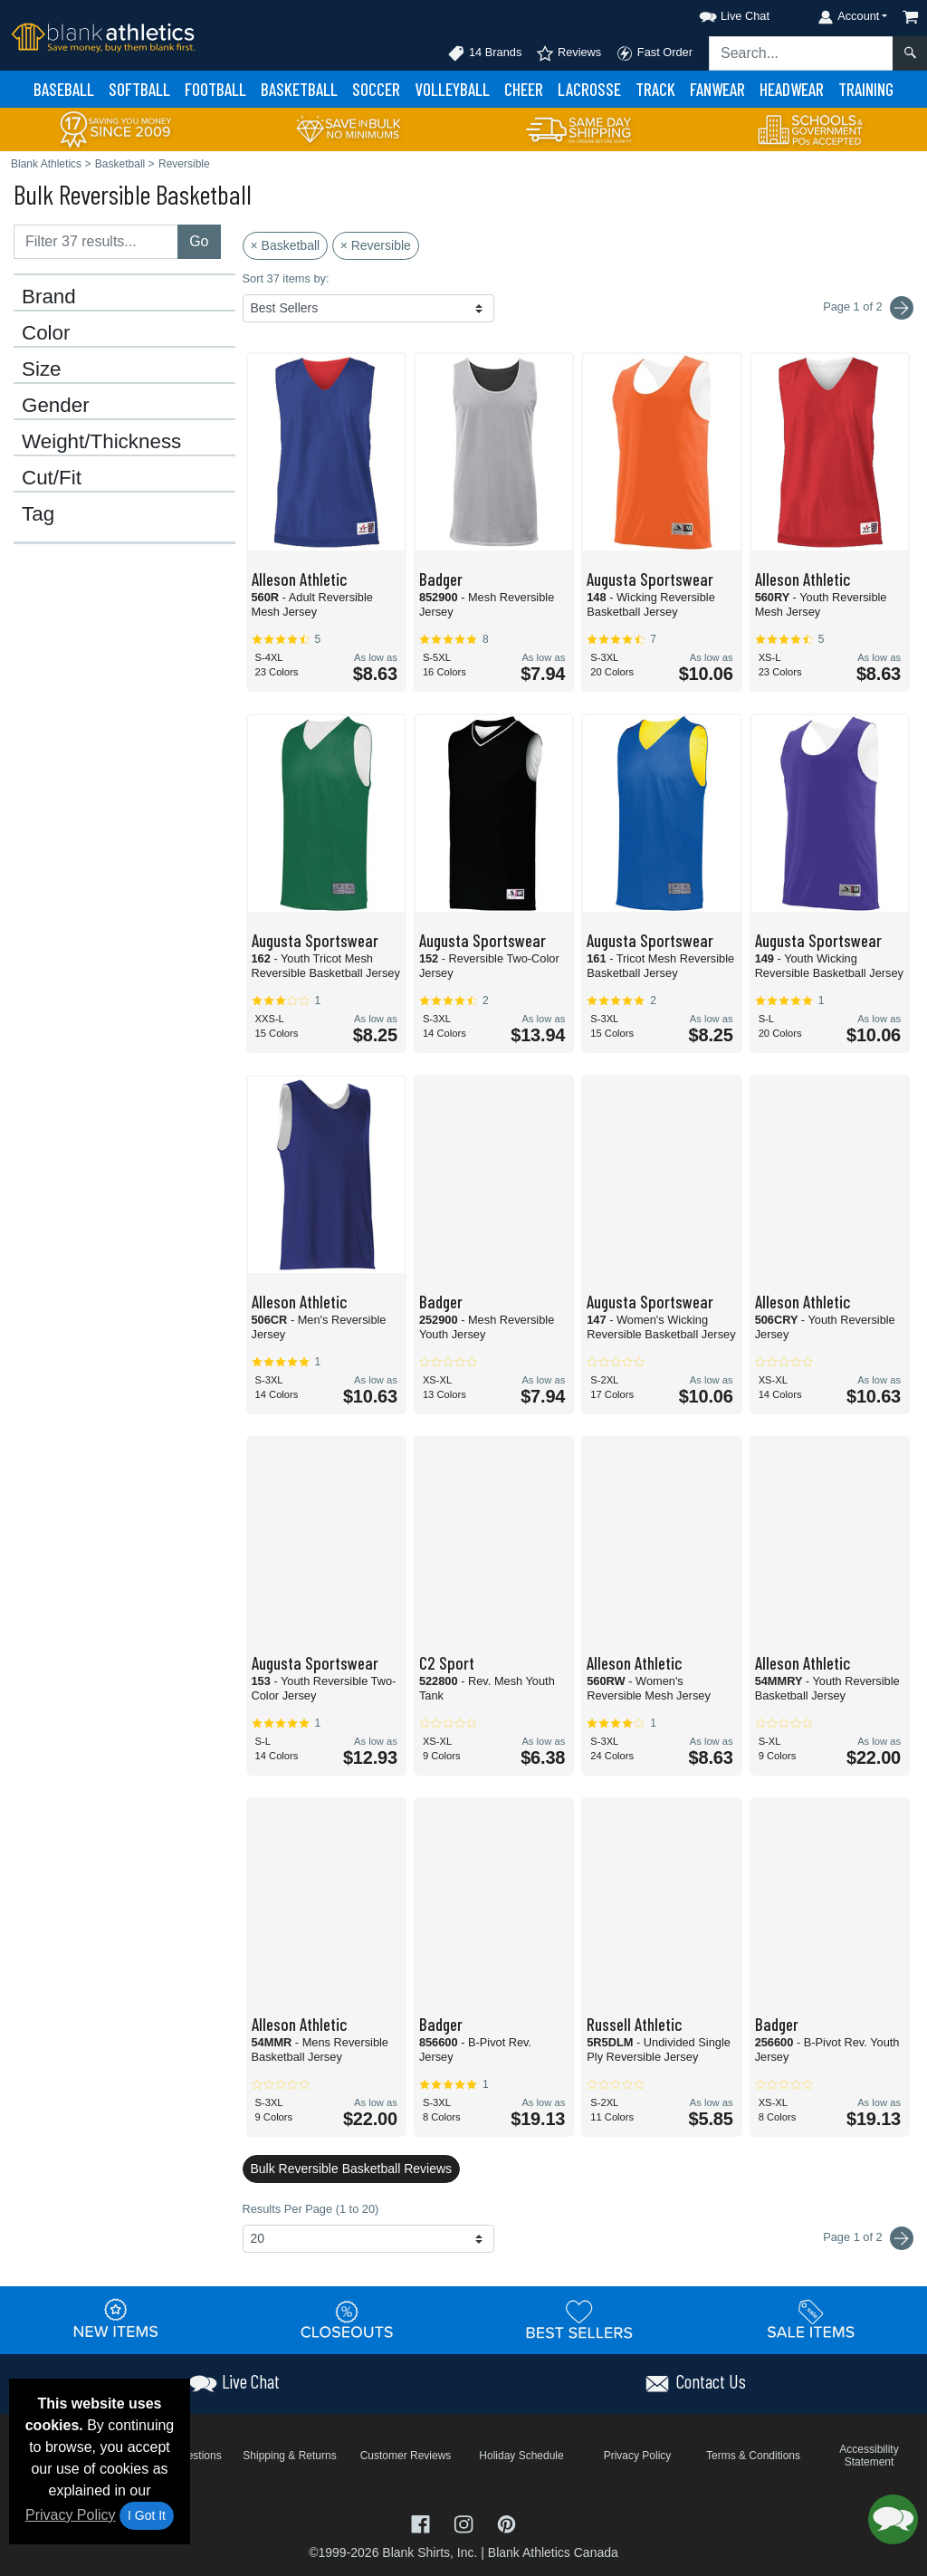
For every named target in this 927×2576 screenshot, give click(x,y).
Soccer (376, 89)
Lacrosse (589, 89)
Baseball (63, 89)
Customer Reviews (406, 2455)
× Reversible (375, 245)
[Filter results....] (96, 242)
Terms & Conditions (753, 2455)
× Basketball (285, 245)
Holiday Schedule (521, 2455)
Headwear (792, 89)
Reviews (568, 53)
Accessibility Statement (868, 2455)
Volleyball (452, 89)
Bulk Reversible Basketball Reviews (352, 2168)
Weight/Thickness (101, 442)
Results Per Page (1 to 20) (311, 2209)
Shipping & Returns (289, 2455)
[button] (717, 13)
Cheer (523, 89)
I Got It (147, 2515)
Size (42, 369)
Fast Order (654, 53)
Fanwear (717, 89)
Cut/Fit (51, 478)
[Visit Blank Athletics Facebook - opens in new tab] (422, 2522)
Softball (139, 89)
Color (46, 333)
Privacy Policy (70, 2515)
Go (198, 241)
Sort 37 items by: (286, 278)
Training (866, 89)
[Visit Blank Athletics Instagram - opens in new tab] (465, 2522)
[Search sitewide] (801, 53)
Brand (49, 297)
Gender (56, 406)
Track (655, 89)
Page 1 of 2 (868, 2238)
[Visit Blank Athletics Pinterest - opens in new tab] (506, 2522)
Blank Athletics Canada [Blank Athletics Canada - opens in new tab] (553, 2552)
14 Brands (484, 53)
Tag (38, 514)
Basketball (299, 89)
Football (215, 89)
